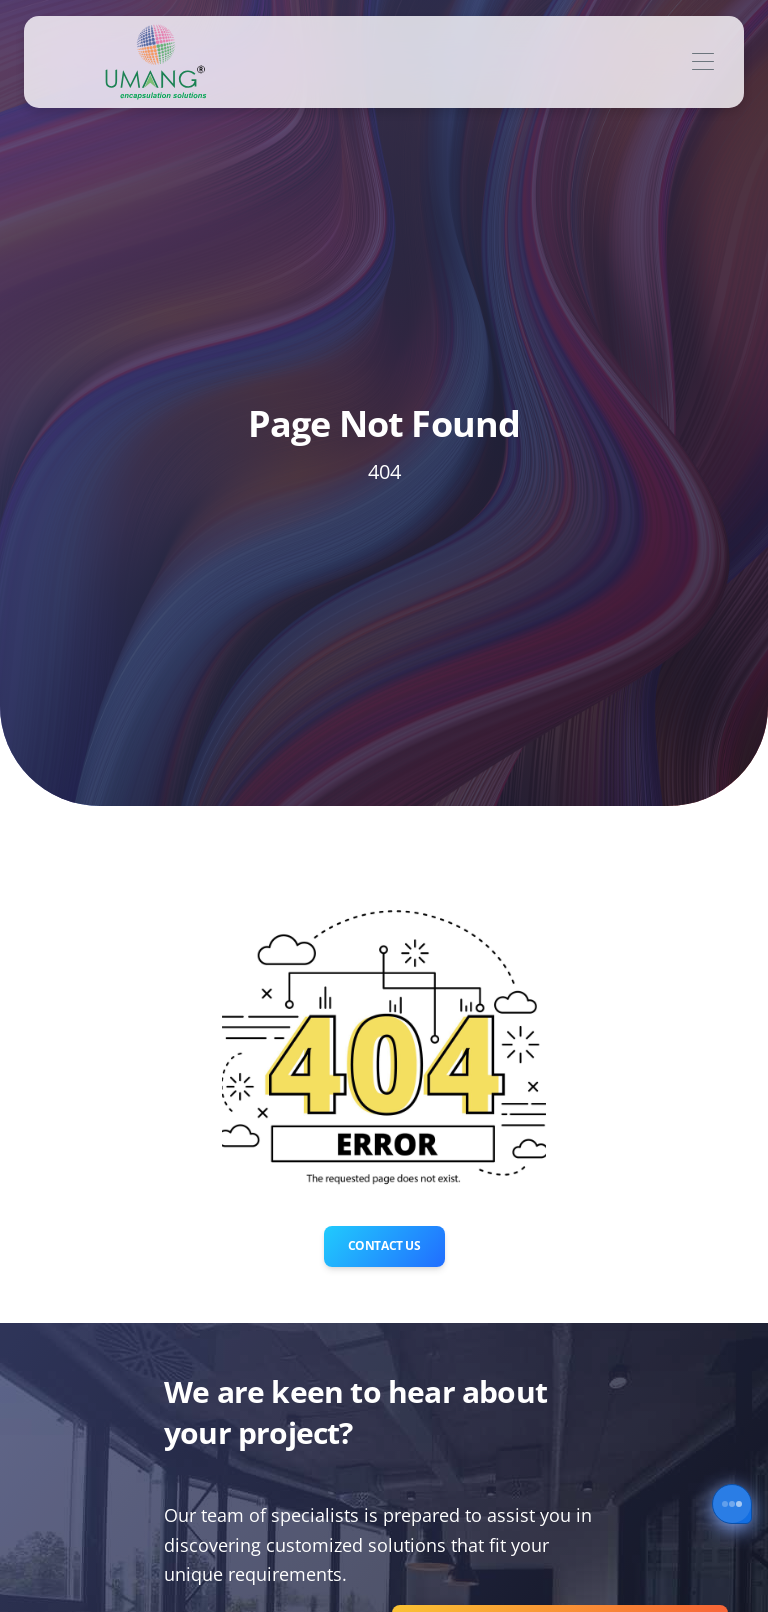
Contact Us (384, 1245)
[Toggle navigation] (702, 62)
